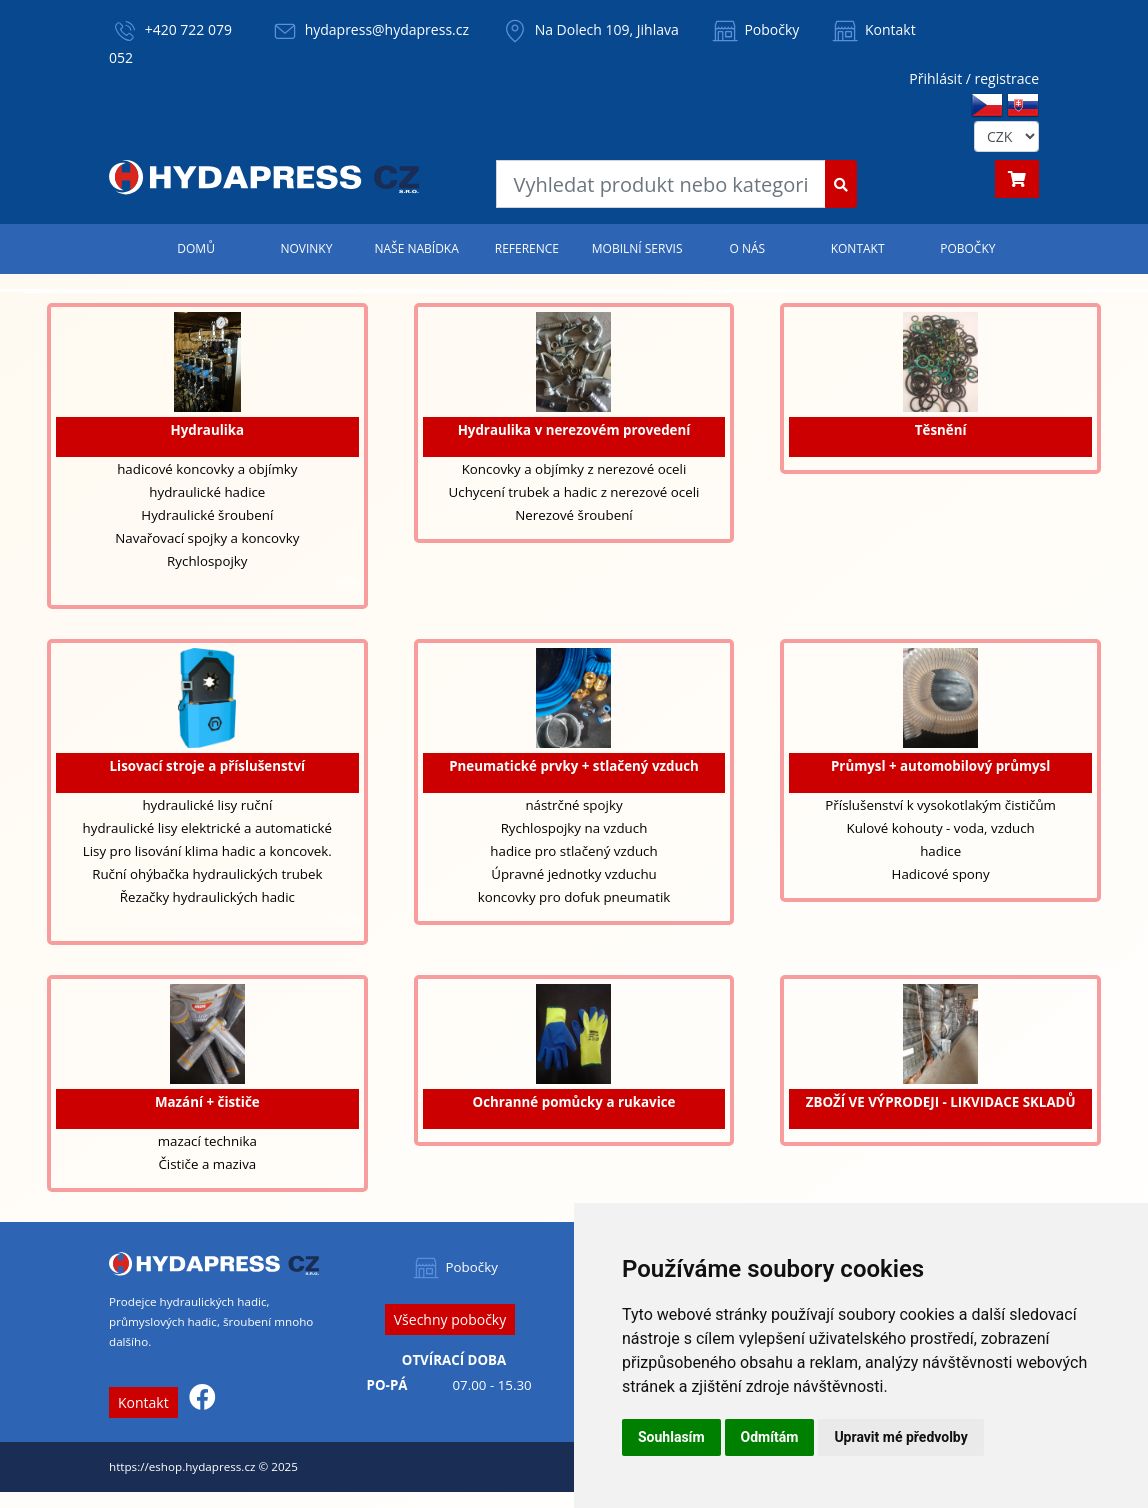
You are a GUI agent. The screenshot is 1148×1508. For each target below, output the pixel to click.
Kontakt (872, 29)
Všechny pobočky (450, 1319)
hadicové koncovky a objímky (207, 469)
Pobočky (754, 29)
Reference (527, 248)
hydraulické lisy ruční (207, 805)
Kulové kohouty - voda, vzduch (940, 828)
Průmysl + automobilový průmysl (940, 766)
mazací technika (207, 1141)
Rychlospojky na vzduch (574, 828)
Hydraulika (208, 430)
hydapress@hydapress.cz (387, 29)
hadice (940, 851)
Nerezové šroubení (574, 515)
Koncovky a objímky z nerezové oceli (574, 469)
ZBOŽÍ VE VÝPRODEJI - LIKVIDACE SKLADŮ (941, 1102)
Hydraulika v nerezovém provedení (574, 430)
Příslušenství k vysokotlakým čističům (940, 805)
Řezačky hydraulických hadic (207, 897)
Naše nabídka (416, 248)
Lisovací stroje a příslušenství (207, 766)
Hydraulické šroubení (207, 515)
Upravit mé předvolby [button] (900, 1437)
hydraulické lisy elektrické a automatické (208, 828)
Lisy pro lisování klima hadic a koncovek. (207, 851)
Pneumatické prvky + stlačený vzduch (574, 766)
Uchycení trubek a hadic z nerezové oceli (574, 492)
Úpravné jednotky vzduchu (574, 874)
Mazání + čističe (207, 1102)
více (347, 581)
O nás (748, 248)
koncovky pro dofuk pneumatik (574, 897)
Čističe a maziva (207, 1164)
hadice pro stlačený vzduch (573, 851)
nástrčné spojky (573, 805)
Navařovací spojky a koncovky (207, 538)
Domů (196, 248)
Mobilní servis (637, 248)
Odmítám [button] (770, 1437)
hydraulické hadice (207, 492)
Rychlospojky (207, 561)
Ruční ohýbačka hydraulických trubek (207, 874)
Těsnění (941, 430)
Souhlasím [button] (671, 1437)
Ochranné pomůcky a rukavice (574, 1102)
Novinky (306, 248)
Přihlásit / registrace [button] (974, 78)
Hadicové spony (941, 874)
